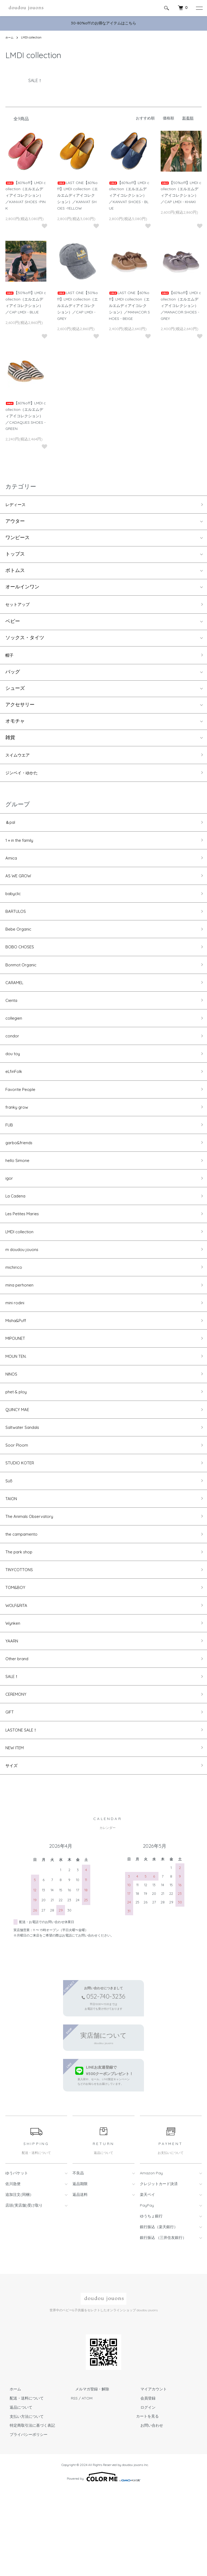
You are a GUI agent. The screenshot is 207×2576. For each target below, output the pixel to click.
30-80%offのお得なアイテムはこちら (103, 23)
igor (9, 1216)
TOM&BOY (17, 1658)
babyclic (15, 907)
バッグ (12, 676)
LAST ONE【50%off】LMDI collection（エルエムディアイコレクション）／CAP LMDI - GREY (77, 305)
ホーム (10, 37)
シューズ (15, 692)
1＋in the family (22, 849)
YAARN (13, 1716)
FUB (10, 1158)
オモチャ (15, 725)
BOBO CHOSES (22, 965)
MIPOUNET (17, 1389)
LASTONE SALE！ (25, 1813)
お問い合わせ (147, 2512)
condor (13, 1061)
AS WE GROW (20, 888)
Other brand (19, 1736)
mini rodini (16, 1350)
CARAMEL (16, 1004)
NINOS (13, 1427)
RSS (74, 2484)
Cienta (12, 1023)
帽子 (10, 658)
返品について (16, 2494)
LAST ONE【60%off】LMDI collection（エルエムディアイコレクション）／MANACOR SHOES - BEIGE (129, 305)
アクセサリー (19, 709)
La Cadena (17, 1235)
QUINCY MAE (20, 1466)
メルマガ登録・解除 (88, 2475)
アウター (15, 523)
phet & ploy (18, 1447)
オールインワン (22, 588)
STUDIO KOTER (22, 1524)
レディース (17, 505)
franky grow (19, 1138)
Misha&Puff (17, 1369)
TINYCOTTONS (22, 1639)
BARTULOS (18, 927)
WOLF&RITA (19, 1678)
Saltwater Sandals (25, 1485)
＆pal (11, 830)
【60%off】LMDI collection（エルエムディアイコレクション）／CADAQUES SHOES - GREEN (25, 416)
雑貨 (10, 742)
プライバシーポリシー (24, 2521)
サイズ (12, 1851)
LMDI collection (33, 37)
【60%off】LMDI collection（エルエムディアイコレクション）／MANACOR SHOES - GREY (181, 305)
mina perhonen (22, 1331)
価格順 (168, 118)
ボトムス (15, 572)
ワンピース (17, 539)
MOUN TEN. (18, 1408)
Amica (12, 869)
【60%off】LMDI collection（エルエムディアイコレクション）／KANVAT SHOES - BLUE (129, 195)
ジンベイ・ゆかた (24, 779)
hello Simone (19, 1196)
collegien (15, 1042)
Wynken (14, 1697)
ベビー (12, 624)
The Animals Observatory (34, 1581)
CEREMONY (18, 1774)
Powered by (103, 2563)
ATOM (87, 2484)
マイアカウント (149, 2475)
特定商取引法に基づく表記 (28, 2512)
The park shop (21, 1620)
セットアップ (19, 606)
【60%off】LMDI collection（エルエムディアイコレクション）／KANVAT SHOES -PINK (25, 195)
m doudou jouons (25, 1292)
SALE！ (13, 1755)
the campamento (25, 1601)
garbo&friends (21, 1177)
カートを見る (147, 2503)
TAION (12, 1562)
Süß (9, 1543)
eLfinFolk (15, 1100)
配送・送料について (22, 2484)
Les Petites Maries (25, 1254)
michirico (15, 1312)
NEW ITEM (17, 1832)
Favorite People (23, 1119)
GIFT (10, 1793)
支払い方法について (22, 2503)
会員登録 (143, 2484)
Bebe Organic (21, 946)
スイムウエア (19, 760)
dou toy (14, 1080)
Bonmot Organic (24, 984)
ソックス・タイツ (24, 640)
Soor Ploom (18, 1504)
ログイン (143, 2494)
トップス (15, 556)
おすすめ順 (145, 118)
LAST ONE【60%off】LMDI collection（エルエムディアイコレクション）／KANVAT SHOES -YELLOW (77, 195)
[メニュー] (199, 8)
